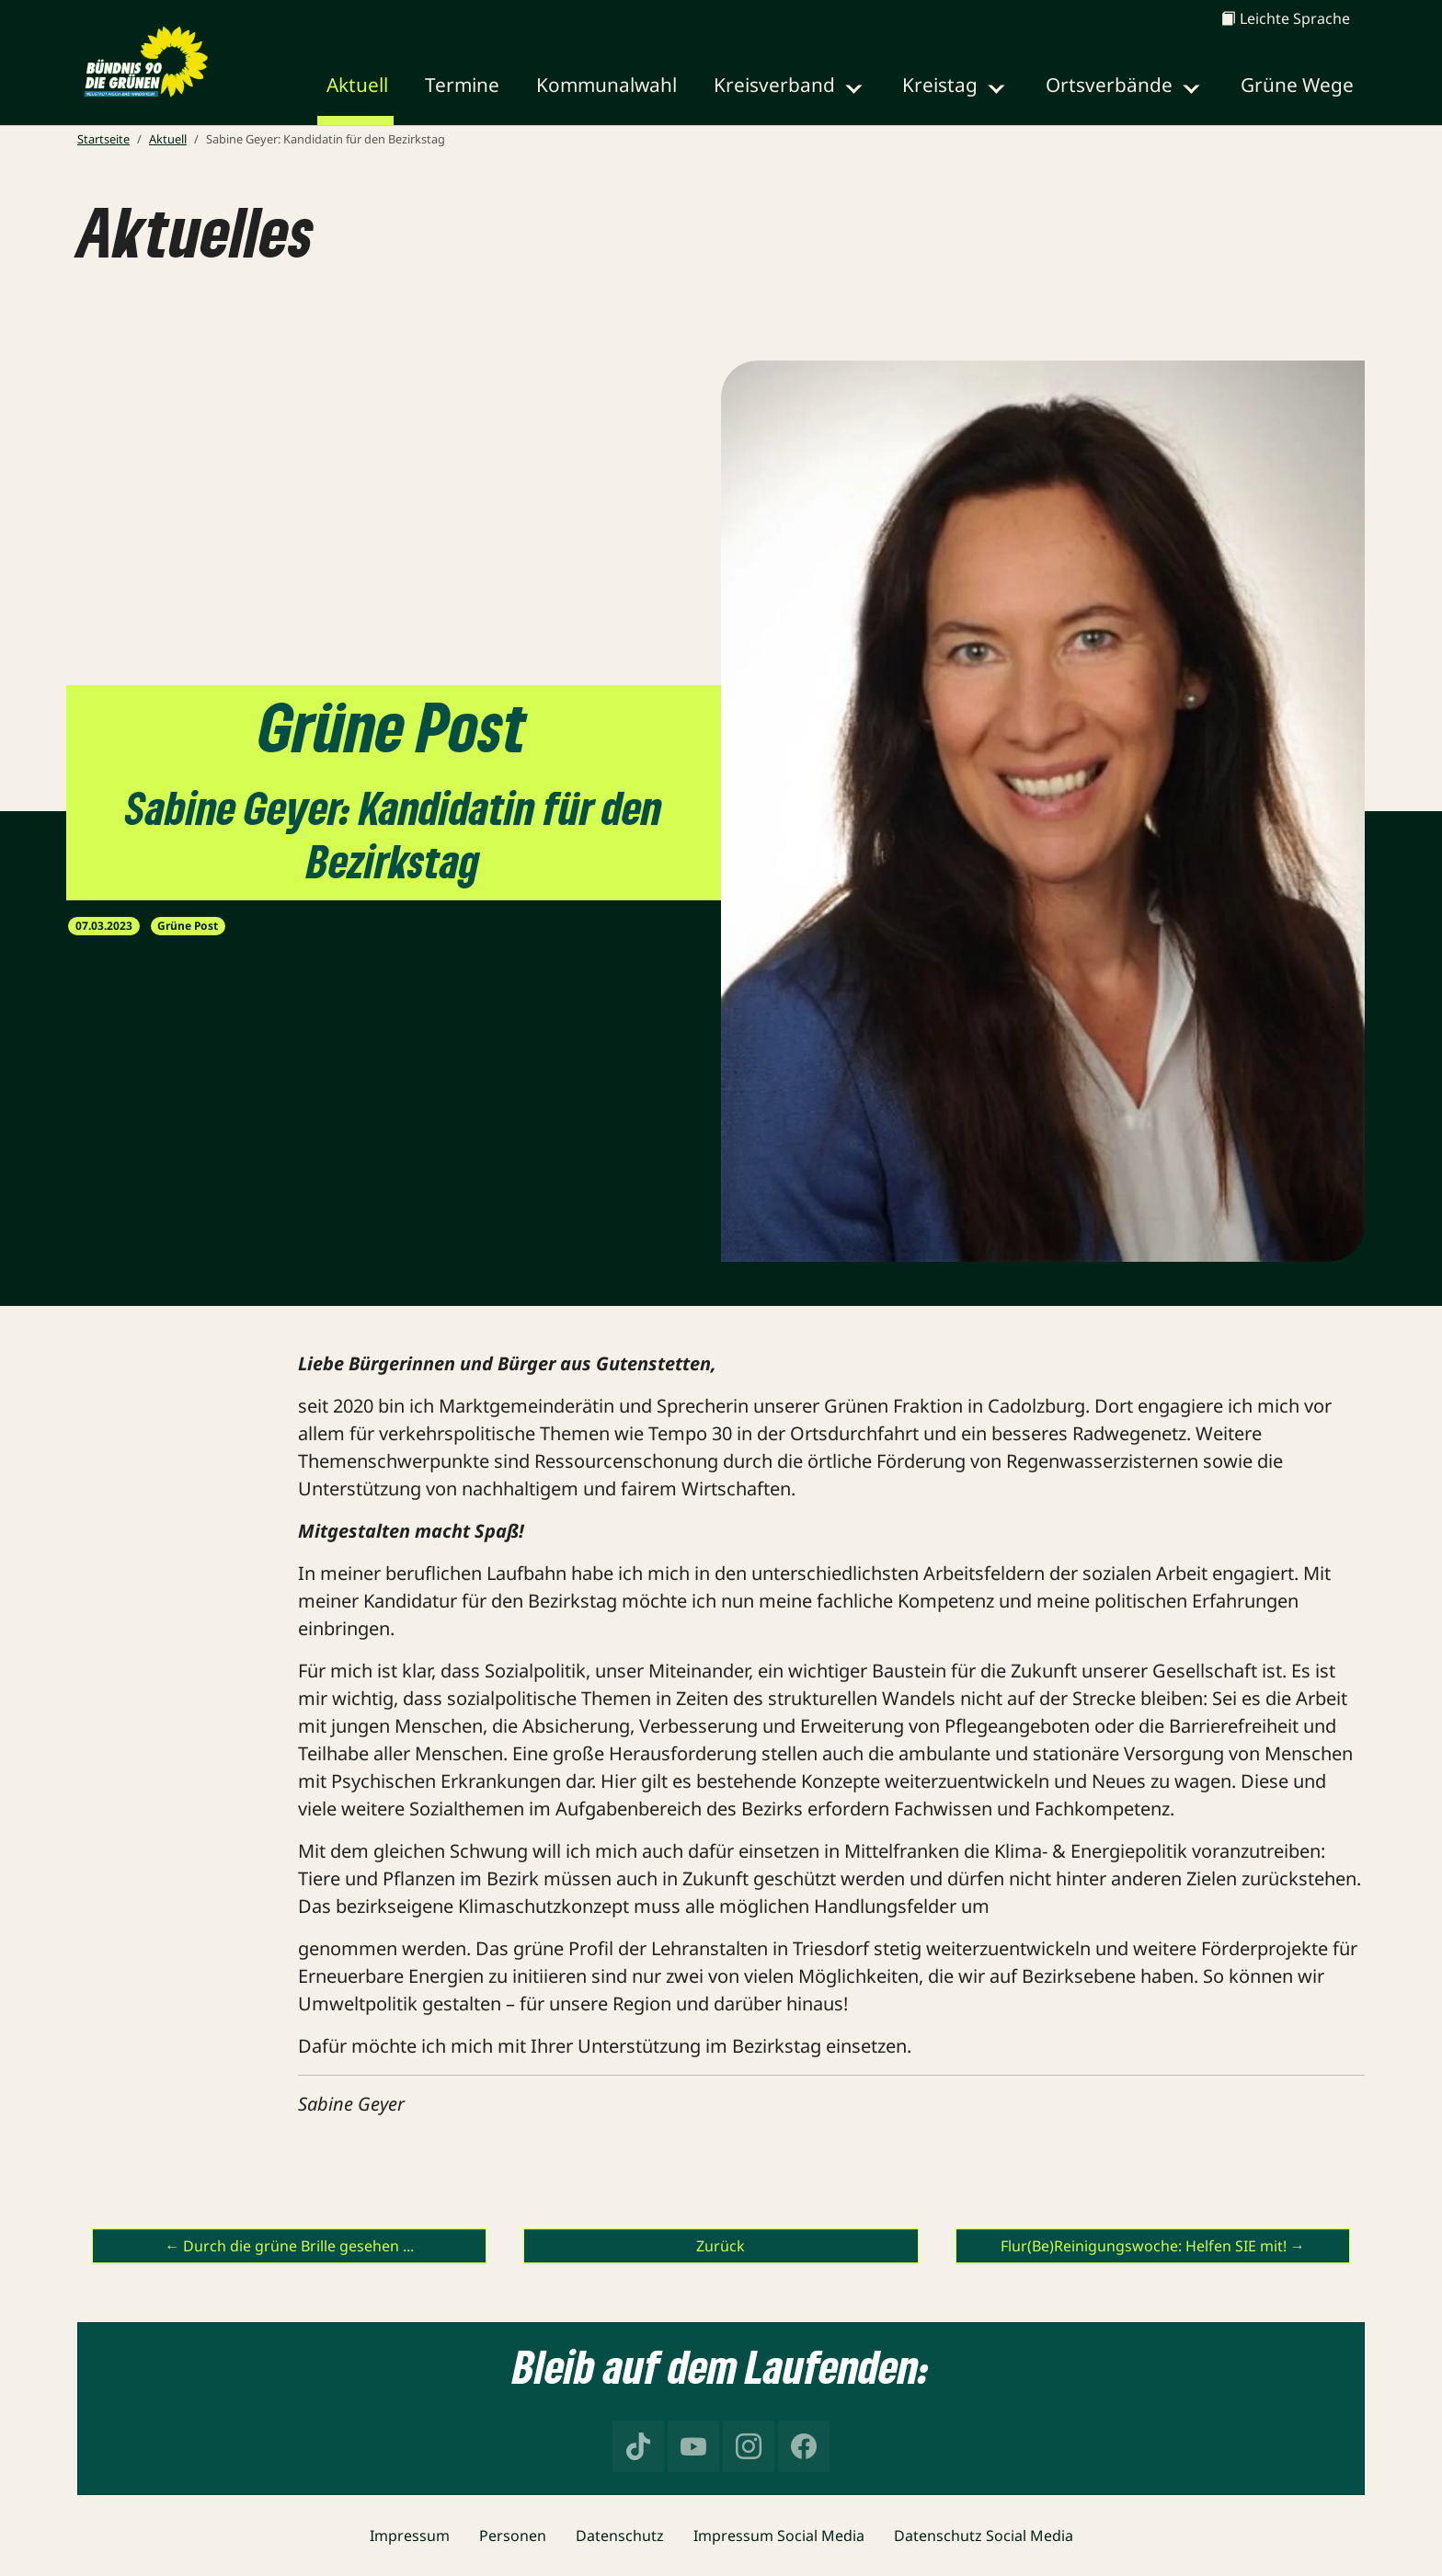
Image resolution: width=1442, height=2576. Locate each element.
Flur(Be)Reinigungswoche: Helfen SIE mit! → (1153, 2246)
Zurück (720, 2246)
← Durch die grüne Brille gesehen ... (289, 2246)
